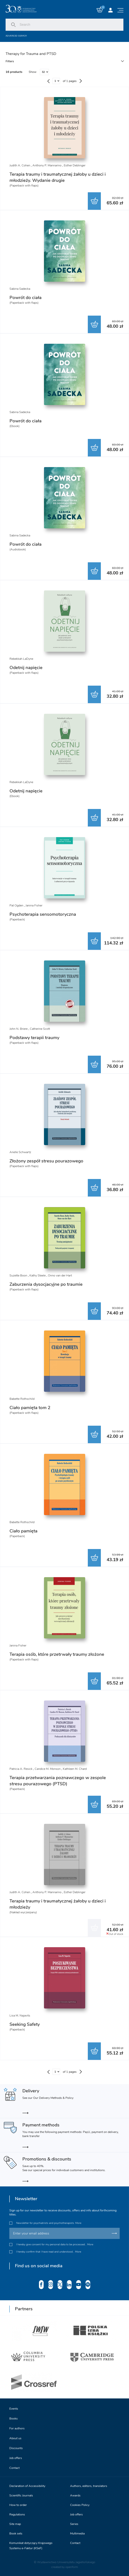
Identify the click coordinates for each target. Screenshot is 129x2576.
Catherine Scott (40, 1029)
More (78, 2223)
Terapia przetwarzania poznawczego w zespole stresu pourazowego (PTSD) (58, 1781)
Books (13, 2419)
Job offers (15, 2458)
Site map (15, 2524)
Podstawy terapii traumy (34, 1038)
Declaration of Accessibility (27, 2486)
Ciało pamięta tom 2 (30, 1408)
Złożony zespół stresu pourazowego (46, 1161)
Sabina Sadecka (20, 289)
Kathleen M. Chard (75, 1769)
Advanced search (16, 35)
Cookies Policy (79, 2505)
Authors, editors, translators (88, 2486)
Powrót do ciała (26, 298)
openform (71, 2567)
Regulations (17, 2514)
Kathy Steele (37, 1275)
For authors (17, 2428)
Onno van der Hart (60, 1275)
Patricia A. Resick (21, 1769)
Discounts (16, 2448)
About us (15, 2438)
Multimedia (77, 2533)
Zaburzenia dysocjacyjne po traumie (46, 1284)
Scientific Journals (21, 2495)
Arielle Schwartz (20, 1152)
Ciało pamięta (23, 1531)
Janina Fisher (34, 905)
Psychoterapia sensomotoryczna (43, 914)
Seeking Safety (25, 2024)
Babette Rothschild (22, 1399)
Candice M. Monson (48, 1769)
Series (74, 2524)
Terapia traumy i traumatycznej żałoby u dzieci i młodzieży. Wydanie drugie (58, 177)
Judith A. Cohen (20, 165)
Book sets (15, 2533)
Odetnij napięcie (26, 668)
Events (13, 2409)
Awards (75, 2495)
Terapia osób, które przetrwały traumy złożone (57, 1654)
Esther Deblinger (74, 165)
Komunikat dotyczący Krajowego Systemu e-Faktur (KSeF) (30, 2545)
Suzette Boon (18, 1275)
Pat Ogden (16, 905)
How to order (18, 2505)
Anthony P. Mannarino (47, 165)
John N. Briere (19, 1029)
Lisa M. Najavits (20, 2016)
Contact (14, 2468)
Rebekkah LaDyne (21, 659)
